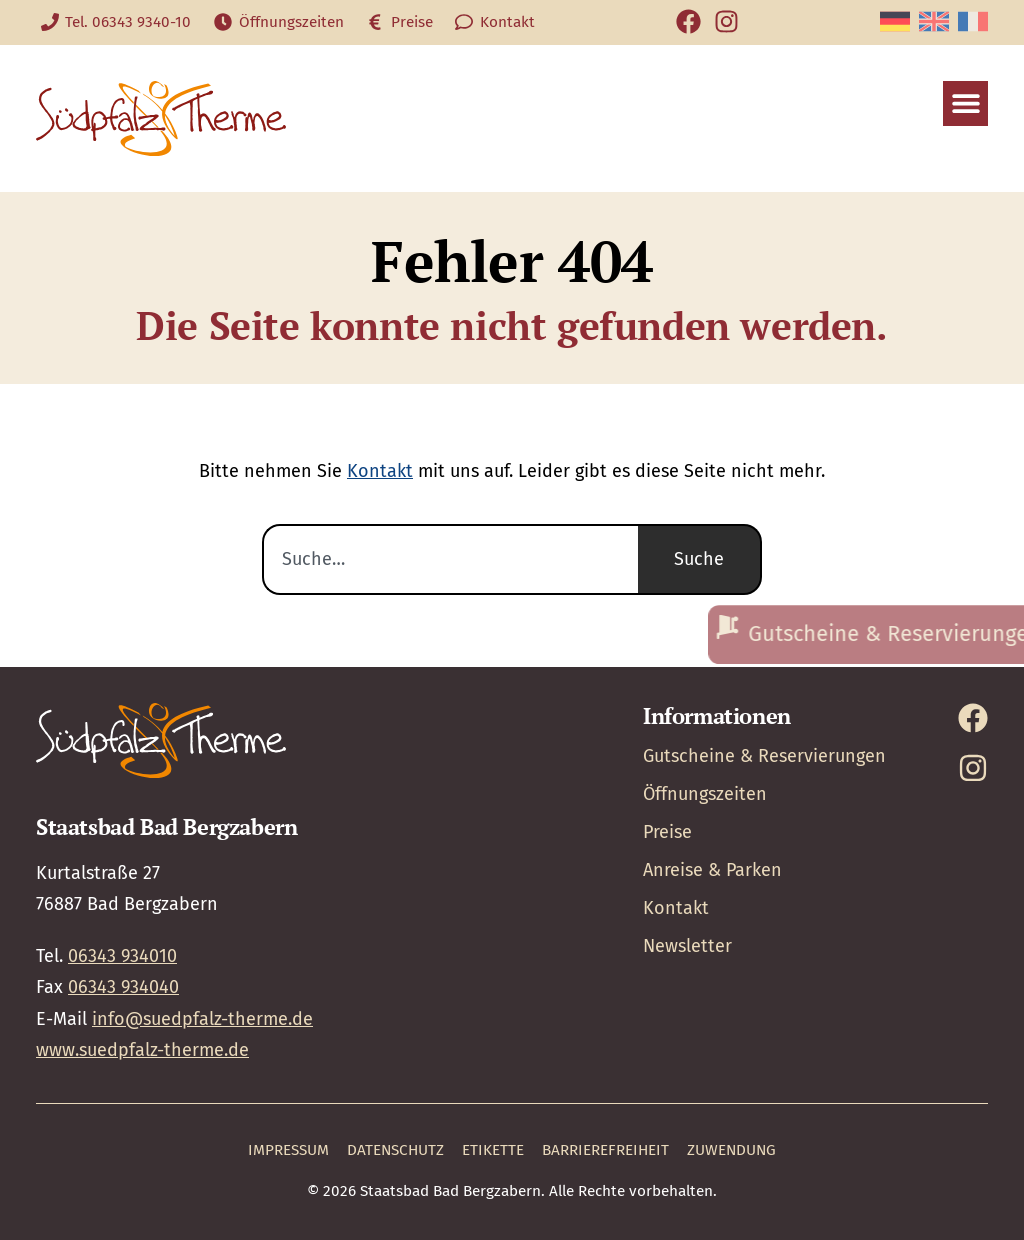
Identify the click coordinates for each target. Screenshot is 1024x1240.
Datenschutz (395, 1150)
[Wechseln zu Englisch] (934, 21)
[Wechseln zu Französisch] (973, 21)
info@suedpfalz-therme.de (202, 1019)
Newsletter (687, 946)
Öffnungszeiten (705, 794)
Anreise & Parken (712, 870)
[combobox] (450, 560)
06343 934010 (122, 956)
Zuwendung (731, 1150)
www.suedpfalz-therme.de (142, 1050)
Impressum (288, 1150)
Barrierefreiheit (605, 1150)
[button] (965, 103)
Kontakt (380, 471)
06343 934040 (123, 987)
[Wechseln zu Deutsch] (895, 21)
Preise (667, 832)
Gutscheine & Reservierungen (764, 756)
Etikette (493, 1150)
